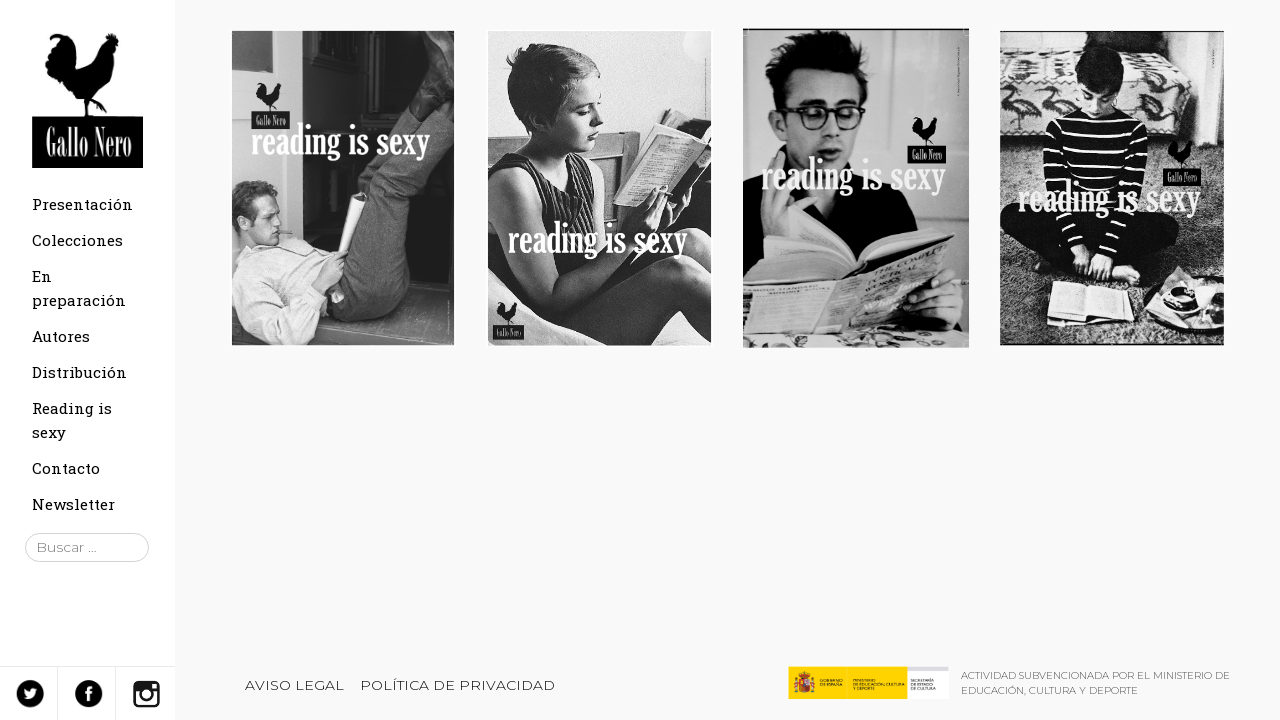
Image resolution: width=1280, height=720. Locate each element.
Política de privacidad (457, 685)
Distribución (79, 372)
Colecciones (77, 240)
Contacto (66, 468)
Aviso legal (294, 685)
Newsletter (73, 504)
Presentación (82, 204)
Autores (61, 336)
